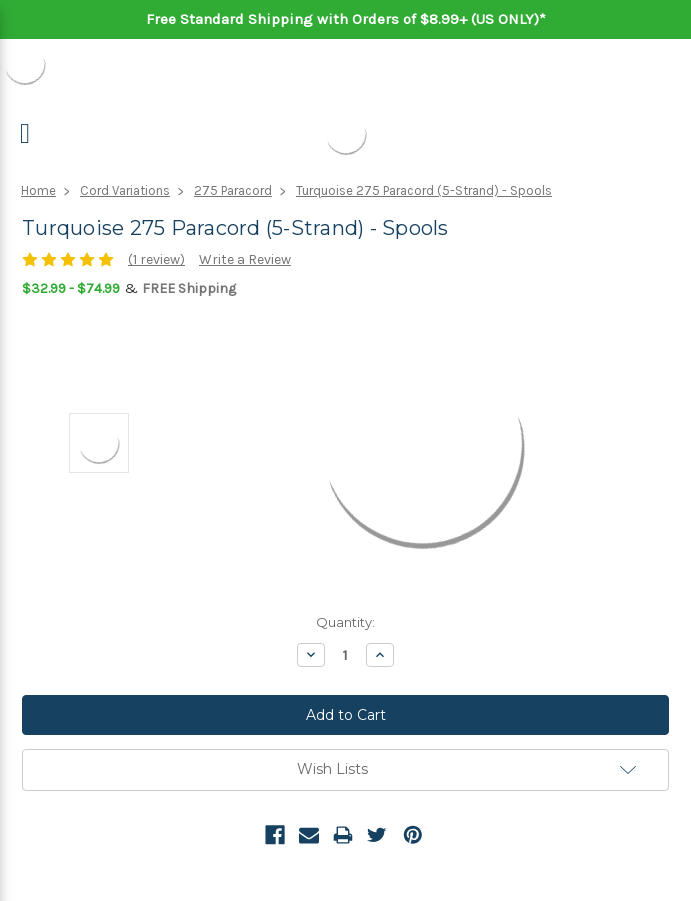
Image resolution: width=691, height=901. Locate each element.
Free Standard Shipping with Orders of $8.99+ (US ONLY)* (346, 19)
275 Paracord (233, 190)
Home (38, 190)
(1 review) (156, 259)
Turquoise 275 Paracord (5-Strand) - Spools (424, 190)
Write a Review (245, 259)
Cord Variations (125, 190)
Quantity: (345, 622)
